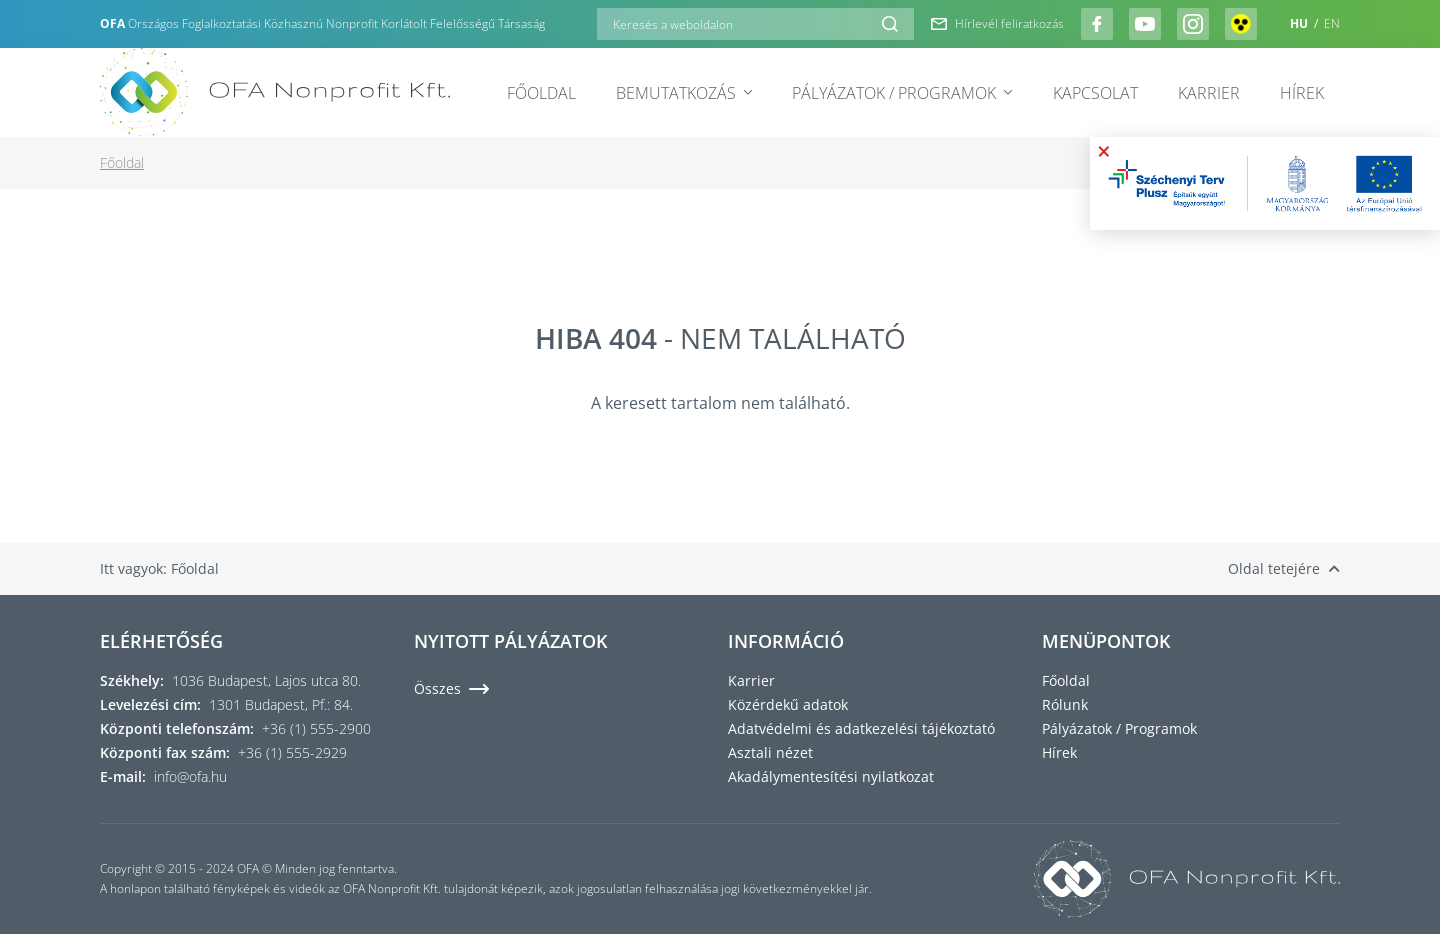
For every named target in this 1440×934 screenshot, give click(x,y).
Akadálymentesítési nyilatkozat (831, 776)
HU (1300, 23)
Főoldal (541, 93)
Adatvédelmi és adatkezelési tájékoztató (861, 728)
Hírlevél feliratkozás (997, 24)
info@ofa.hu (190, 776)
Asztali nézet (770, 752)
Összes (451, 688)
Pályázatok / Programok (902, 93)
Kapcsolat (1095, 93)
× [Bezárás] (1104, 151)
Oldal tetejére (1284, 568)
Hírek (1302, 93)
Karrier (1209, 93)
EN (1332, 23)
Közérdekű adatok (788, 704)
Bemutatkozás (684, 93)
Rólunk (1065, 704)
